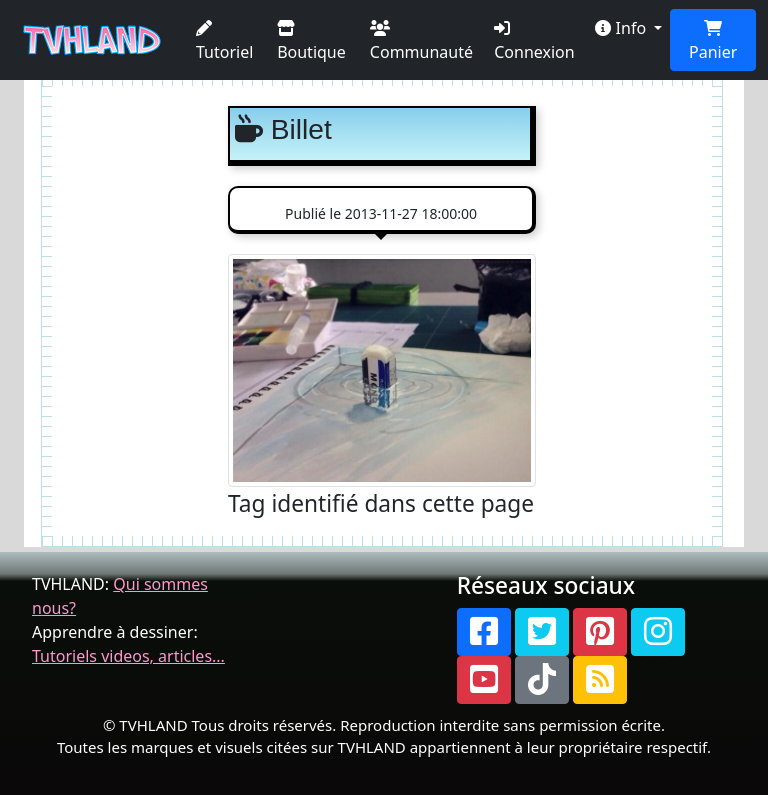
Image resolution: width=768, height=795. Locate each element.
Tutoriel (224, 41)
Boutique (311, 41)
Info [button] (622, 28)
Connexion (534, 41)
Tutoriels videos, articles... (128, 656)
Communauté (421, 41)
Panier (713, 41)
